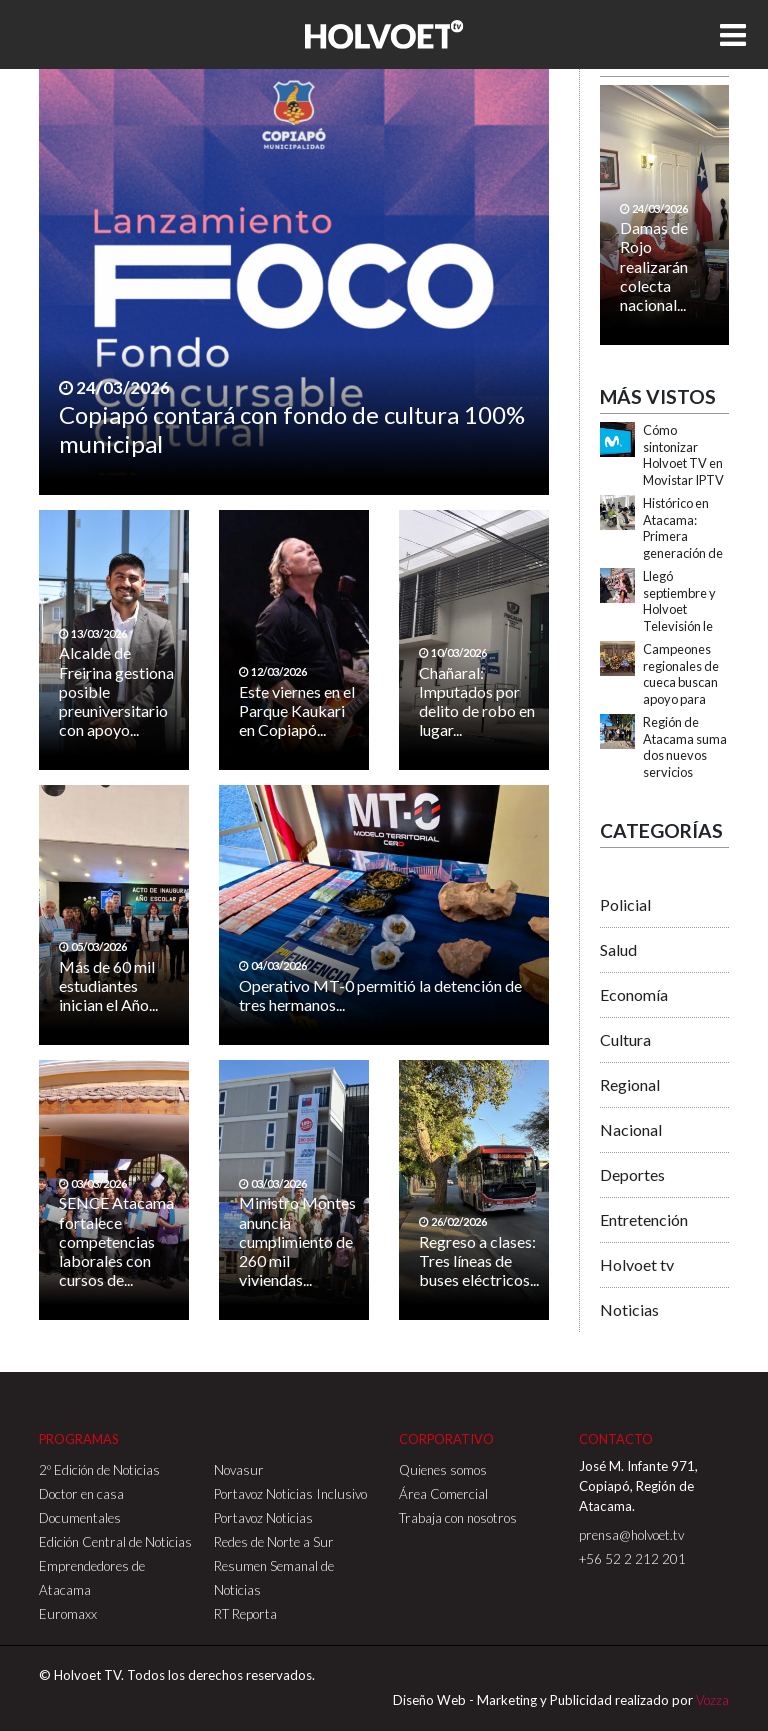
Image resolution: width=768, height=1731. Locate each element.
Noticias (629, 1309)
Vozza (712, 1700)
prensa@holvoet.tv (631, 1535)
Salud (618, 949)
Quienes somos (443, 1470)
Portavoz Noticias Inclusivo (290, 1494)
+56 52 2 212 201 (632, 1559)
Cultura (625, 1039)
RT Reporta (245, 1614)
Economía (634, 994)
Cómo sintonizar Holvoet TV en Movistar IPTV (683, 455)
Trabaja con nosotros (458, 1518)
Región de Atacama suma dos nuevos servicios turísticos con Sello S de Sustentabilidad (686, 772)
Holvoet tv (637, 1264)
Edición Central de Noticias (115, 1542)
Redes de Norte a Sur (274, 1542)
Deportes (632, 1174)
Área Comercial (443, 1494)
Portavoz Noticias (263, 1518)
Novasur (239, 1470)
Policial (625, 904)
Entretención (644, 1219)
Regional (630, 1084)
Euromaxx (68, 1614)
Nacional (631, 1129)
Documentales (80, 1518)
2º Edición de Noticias (99, 1470)
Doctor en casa (81, 1494)
